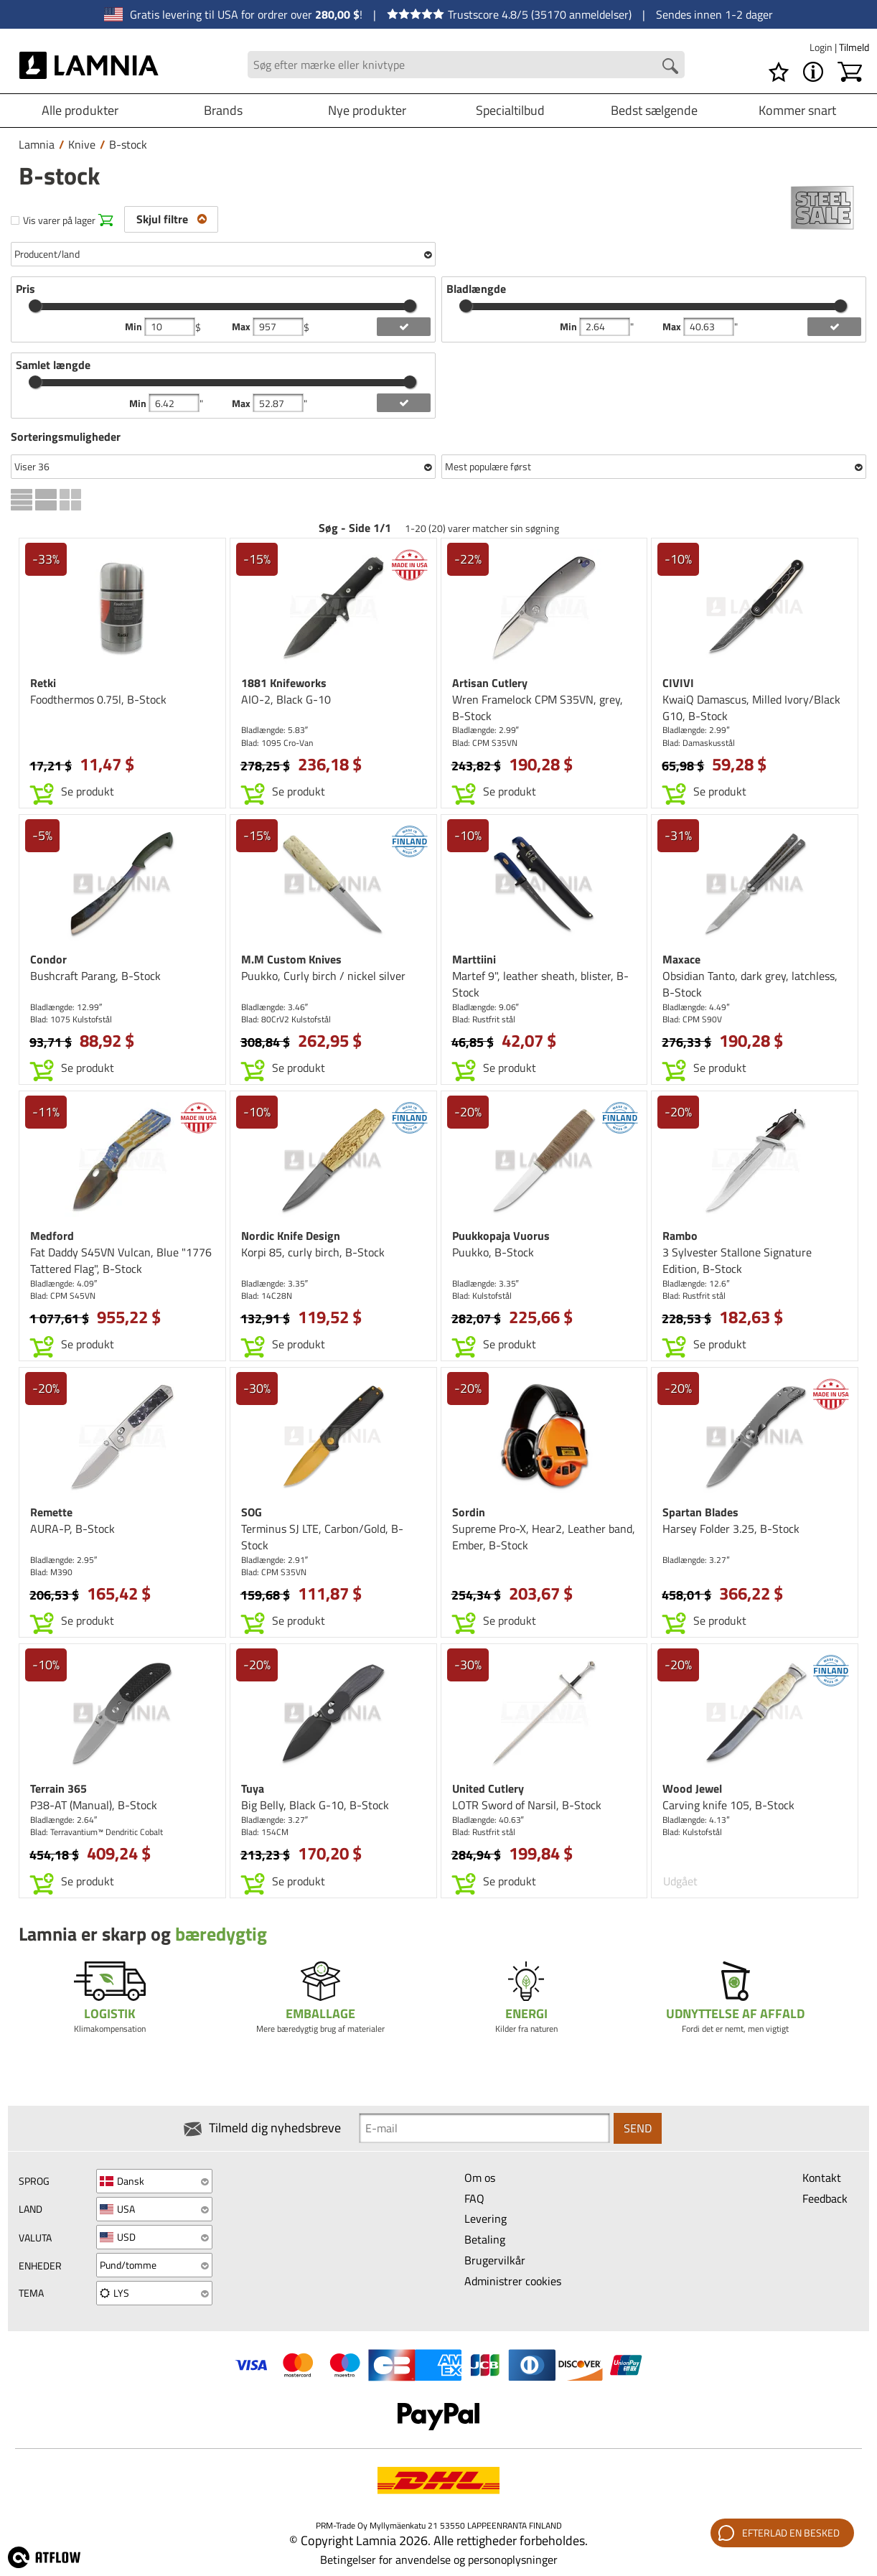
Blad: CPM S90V (692, 1019)
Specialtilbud (510, 110)
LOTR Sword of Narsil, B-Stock (526, 1805)
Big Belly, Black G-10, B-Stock (315, 1805)
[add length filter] (404, 402)
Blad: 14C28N (266, 1295)
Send (638, 2128)
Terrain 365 (58, 1788)
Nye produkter (367, 110)
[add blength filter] (834, 326)
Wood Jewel (692, 1788)
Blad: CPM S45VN (62, 1295)
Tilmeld (854, 47)
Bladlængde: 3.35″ (274, 1283)
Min (134, 326)
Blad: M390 (51, 1572)
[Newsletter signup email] (484, 2128)
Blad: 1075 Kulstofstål (71, 1019)
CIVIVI (678, 682)
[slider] (35, 305)
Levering (485, 2218)
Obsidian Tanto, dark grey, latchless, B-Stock (750, 984)
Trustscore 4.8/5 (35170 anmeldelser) (509, 14)
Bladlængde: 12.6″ (695, 1283)
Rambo (680, 1235)
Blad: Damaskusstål (698, 743)
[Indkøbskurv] (850, 72)
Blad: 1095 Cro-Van (277, 743)
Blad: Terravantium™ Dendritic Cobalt (96, 1832)
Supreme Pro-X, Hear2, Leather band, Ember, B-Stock (543, 1537)
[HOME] (89, 64)
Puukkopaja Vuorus (501, 1235)
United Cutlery (488, 1788)
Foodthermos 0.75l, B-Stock (98, 699)
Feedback (825, 2198)
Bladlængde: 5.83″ (274, 730)
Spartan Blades (700, 1512)
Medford (52, 1235)
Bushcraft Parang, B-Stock (95, 975)
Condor (48, 959)
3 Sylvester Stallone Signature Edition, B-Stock (737, 1260)
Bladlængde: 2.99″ (485, 730)
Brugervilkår (494, 2260)
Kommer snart (797, 110)
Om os (479, 2177)
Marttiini (474, 959)
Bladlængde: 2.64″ (63, 1819)
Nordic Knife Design (290, 1235)
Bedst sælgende (654, 110)
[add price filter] (404, 326)
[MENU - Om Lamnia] (813, 72)
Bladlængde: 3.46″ (274, 1007)
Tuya (252, 1788)
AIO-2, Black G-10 (286, 699)
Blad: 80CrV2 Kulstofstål (286, 1019)
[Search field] (466, 65)
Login (822, 47)
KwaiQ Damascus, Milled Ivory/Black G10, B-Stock (751, 707)
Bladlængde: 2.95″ (63, 1560)
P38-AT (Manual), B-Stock (93, 1805)
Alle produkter (80, 110)
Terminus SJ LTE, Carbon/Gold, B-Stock (322, 1537)
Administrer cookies (512, 2281)
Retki (43, 682)
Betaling (484, 2239)
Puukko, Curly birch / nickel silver (323, 975)
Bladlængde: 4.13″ (695, 1819)
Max (242, 326)
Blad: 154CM (265, 1832)
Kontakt (821, 2177)
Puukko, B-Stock (493, 1252)
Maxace (681, 959)
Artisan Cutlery (489, 682)
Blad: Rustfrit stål (483, 1019)
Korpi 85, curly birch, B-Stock (313, 1252)
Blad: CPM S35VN (484, 743)
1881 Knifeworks (284, 682)
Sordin (468, 1512)
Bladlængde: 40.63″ (488, 1819)
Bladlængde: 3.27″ (695, 1560)
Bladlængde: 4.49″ (695, 1007)
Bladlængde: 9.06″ (485, 1007)
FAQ (474, 2198)
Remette (51, 1512)
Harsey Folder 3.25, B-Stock (730, 1528)
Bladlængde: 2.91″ (274, 1560)
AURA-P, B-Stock (72, 1528)
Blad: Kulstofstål (482, 1295)
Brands (223, 110)
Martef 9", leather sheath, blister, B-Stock (540, 984)
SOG (251, 1512)
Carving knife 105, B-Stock (728, 1805)
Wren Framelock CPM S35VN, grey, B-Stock (537, 707)
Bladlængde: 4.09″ (63, 1283)
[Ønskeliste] (778, 72)
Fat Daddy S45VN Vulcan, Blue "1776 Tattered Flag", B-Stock (121, 1260)
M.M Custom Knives (291, 959)
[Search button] (670, 66)
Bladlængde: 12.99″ (66, 1007)
